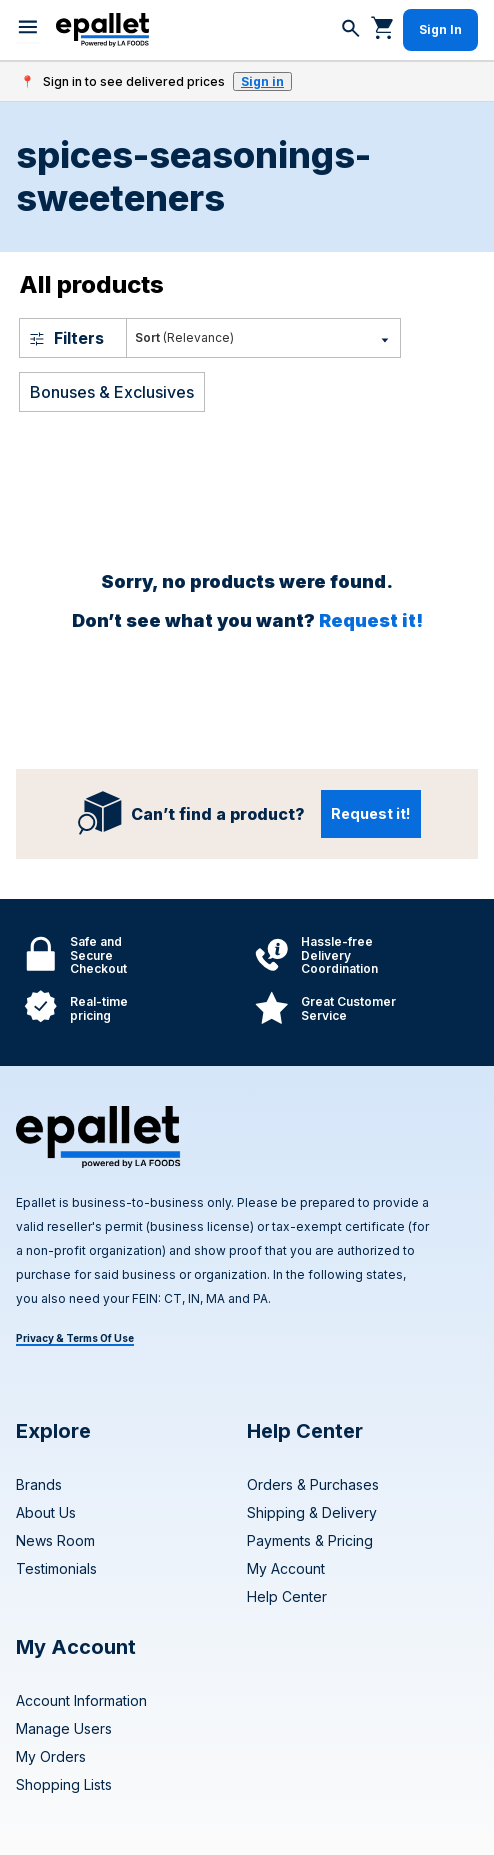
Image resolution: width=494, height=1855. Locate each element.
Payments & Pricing (310, 1540)
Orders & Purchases (313, 1484)
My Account (286, 1568)
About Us (46, 1512)
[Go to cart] (383, 27)
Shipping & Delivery (312, 1512)
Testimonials (56, 1568)
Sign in (262, 81)
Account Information (81, 1700)
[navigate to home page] (102, 30)
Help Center (287, 1596)
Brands (39, 1484)
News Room (55, 1540)
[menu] (28, 30)
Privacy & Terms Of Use (75, 1338)
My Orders (51, 1756)
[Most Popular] (263, 338)
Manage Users (64, 1728)
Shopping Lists (64, 1784)
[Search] (351, 30)
